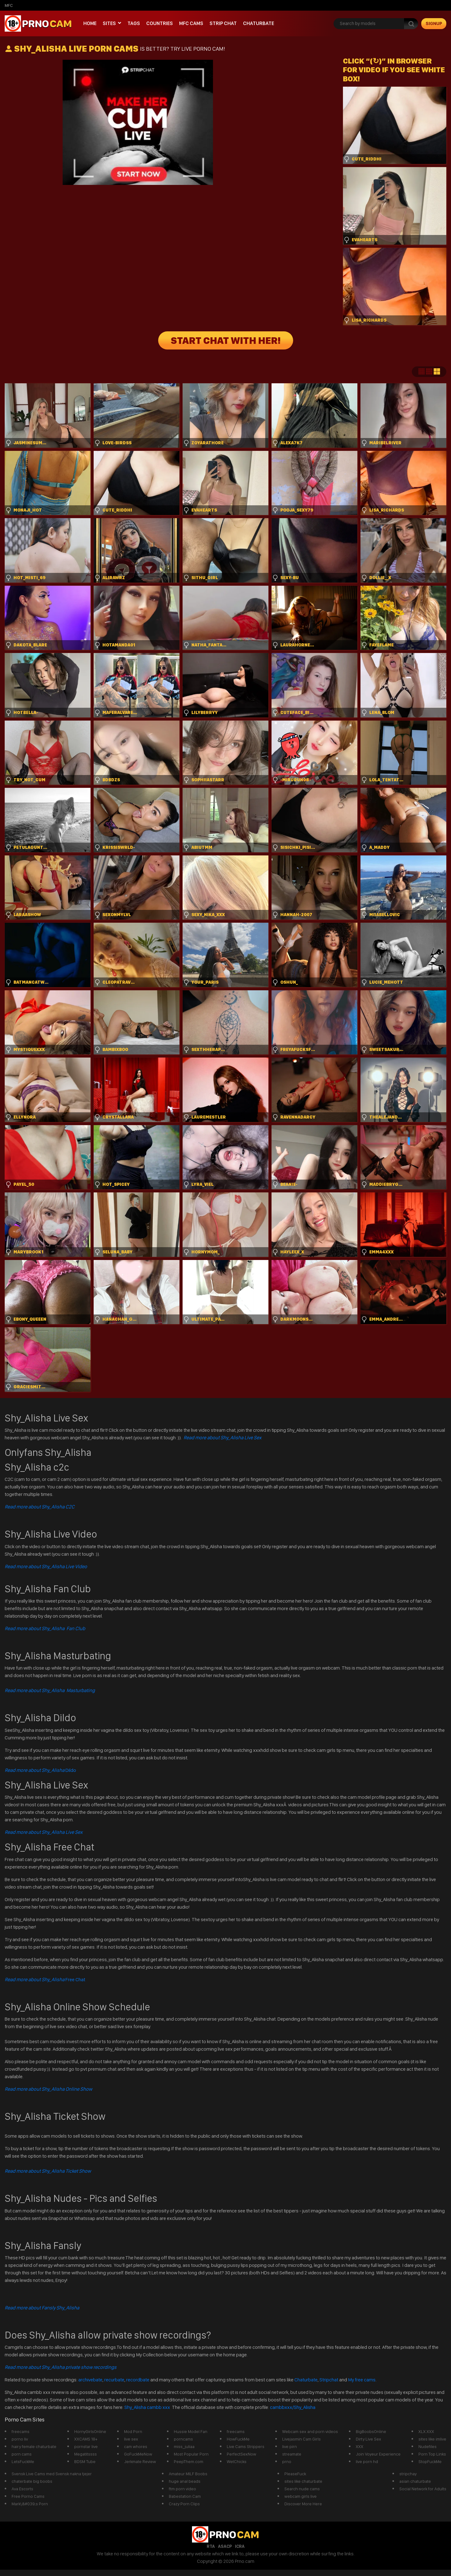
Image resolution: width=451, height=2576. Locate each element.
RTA (211, 2546)
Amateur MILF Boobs (188, 2473)
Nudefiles (427, 2446)
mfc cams (191, 23)
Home (89, 23)
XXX (359, 2446)
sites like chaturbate (303, 2481)
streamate (291, 2453)
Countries (159, 23)
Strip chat (223, 23)
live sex (131, 2438)
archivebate (90, 2380)
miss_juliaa (184, 2446)
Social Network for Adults (422, 2488)
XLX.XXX (426, 2431)
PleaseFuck (295, 2473)
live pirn (289, 2446)
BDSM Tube (85, 2461)
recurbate (114, 2380)
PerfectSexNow (241, 2453)
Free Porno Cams (28, 2496)
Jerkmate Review (140, 2461)
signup (434, 23)
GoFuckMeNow (138, 2453)
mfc (9, 5)
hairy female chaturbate (34, 2446)
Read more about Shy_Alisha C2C (40, 1507)
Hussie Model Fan (190, 2431)
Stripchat (328, 2380)
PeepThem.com (188, 2461)
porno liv (20, 2438)
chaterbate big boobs (32, 2481)
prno (286, 2461)
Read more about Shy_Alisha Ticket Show (48, 2171)
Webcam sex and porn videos (310, 2431)
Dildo (40, 1770)
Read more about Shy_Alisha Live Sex (223, 1438)
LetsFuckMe (23, 2461)
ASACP (225, 2546)
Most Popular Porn (191, 2453)
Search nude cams (302, 2488)
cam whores (135, 2446)
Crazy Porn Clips (184, 2503)
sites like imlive (432, 2438)
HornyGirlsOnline (90, 2431)
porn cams (22, 2453)
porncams (183, 2438)
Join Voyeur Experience (378, 2453)
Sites (109, 23)
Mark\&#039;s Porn (30, 2503)
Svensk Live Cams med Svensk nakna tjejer (52, 2473)
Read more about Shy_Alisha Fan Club (45, 1628)
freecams (20, 2431)
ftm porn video (182, 2488)
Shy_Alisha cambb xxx (147, 2407)
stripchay (408, 2473)
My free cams (362, 2380)
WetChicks (236, 2461)
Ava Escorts (22, 2488)
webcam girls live (300, 2496)
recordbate (137, 2380)
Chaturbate (258, 23)
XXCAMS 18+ (85, 2438)
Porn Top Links (432, 2453)
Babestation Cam (185, 2496)
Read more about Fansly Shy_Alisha (42, 2308)
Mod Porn (133, 2431)
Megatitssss (85, 2453)
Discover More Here (303, 2503)
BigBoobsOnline (371, 2431)
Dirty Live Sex (368, 2438)
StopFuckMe (430, 2461)
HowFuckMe (238, 2438)
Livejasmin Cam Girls (301, 2438)
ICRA (240, 2546)
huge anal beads (184, 2481)
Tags (133, 23)
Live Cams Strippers (245, 2446)
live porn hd (367, 2461)
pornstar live (86, 2446)
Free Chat (45, 1979)
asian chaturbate (415, 2481)
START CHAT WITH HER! (226, 340)
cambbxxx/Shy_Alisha (292, 2407)
